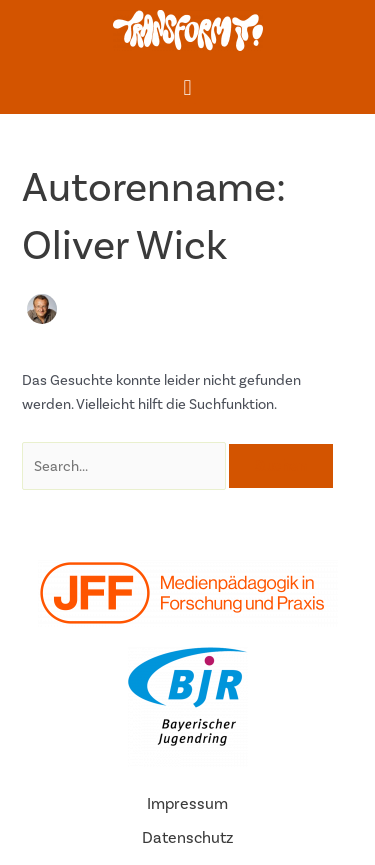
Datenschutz (187, 837)
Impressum (187, 803)
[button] (187, 87)
